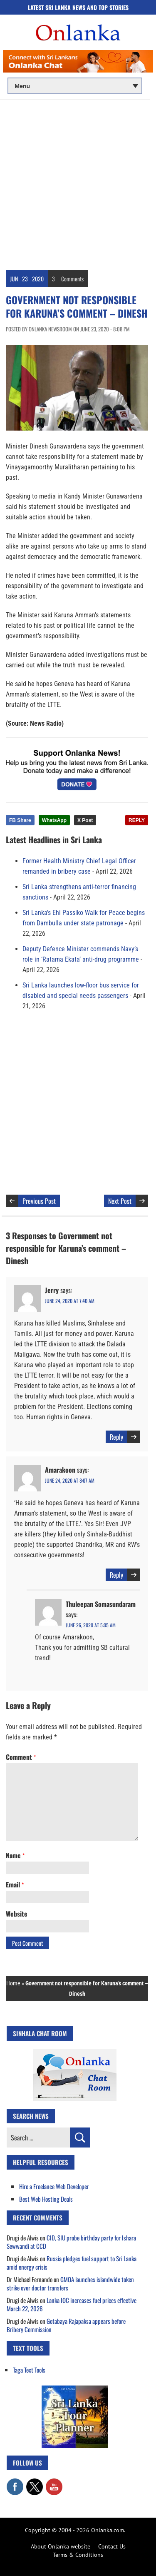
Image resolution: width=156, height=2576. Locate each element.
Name (15, 1855)
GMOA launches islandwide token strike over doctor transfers (70, 2283)
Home (13, 1983)
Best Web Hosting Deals (46, 2198)
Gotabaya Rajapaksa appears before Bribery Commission (66, 2325)
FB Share (20, 820)
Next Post (119, 1201)
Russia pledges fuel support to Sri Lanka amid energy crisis (71, 2262)
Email (15, 1884)
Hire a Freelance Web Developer (54, 2186)
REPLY (137, 820)
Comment (21, 1757)
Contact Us (112, 2546)
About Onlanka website (60, 2546)
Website (16, 1914)
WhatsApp (54, 820)
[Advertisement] (78, 182)
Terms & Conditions (78, 2554)
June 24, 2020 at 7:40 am (69, 1300)
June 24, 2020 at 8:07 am (69, 1480)
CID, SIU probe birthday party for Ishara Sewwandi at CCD (71, 2241)
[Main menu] (74, 86)
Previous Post (39, 1201)
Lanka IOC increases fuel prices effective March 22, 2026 (71, 2304)
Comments (72, 278)
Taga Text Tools (29, 2369)
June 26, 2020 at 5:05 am (91, 1625)
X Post (85, 820)
